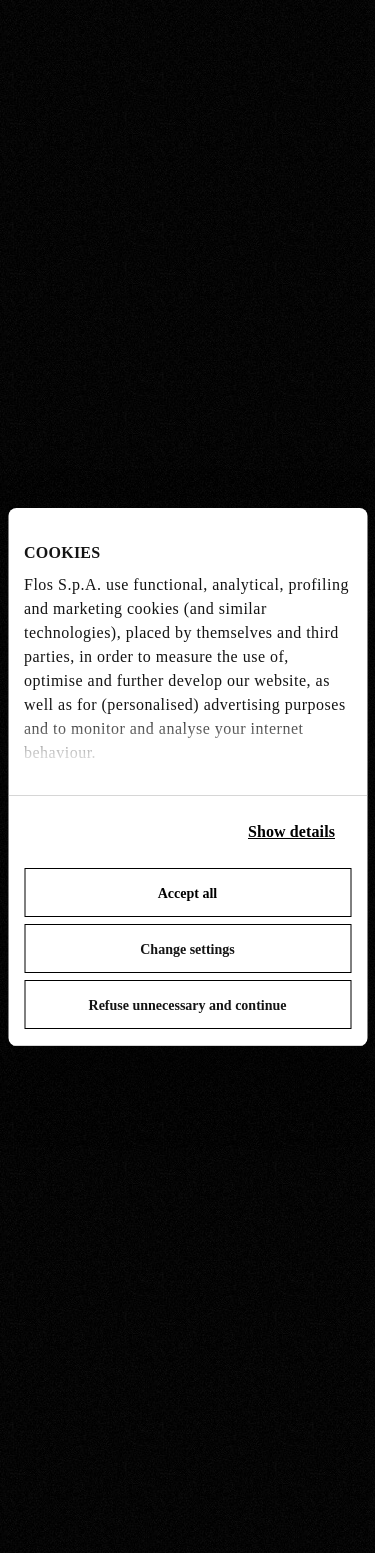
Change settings (187, 949)
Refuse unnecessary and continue (188, 1005)
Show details (291, 831)
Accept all (187, 893)
